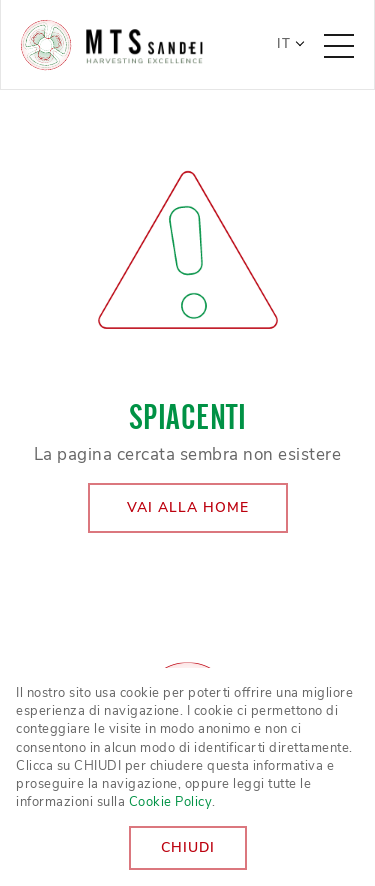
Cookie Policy (171, 802)
